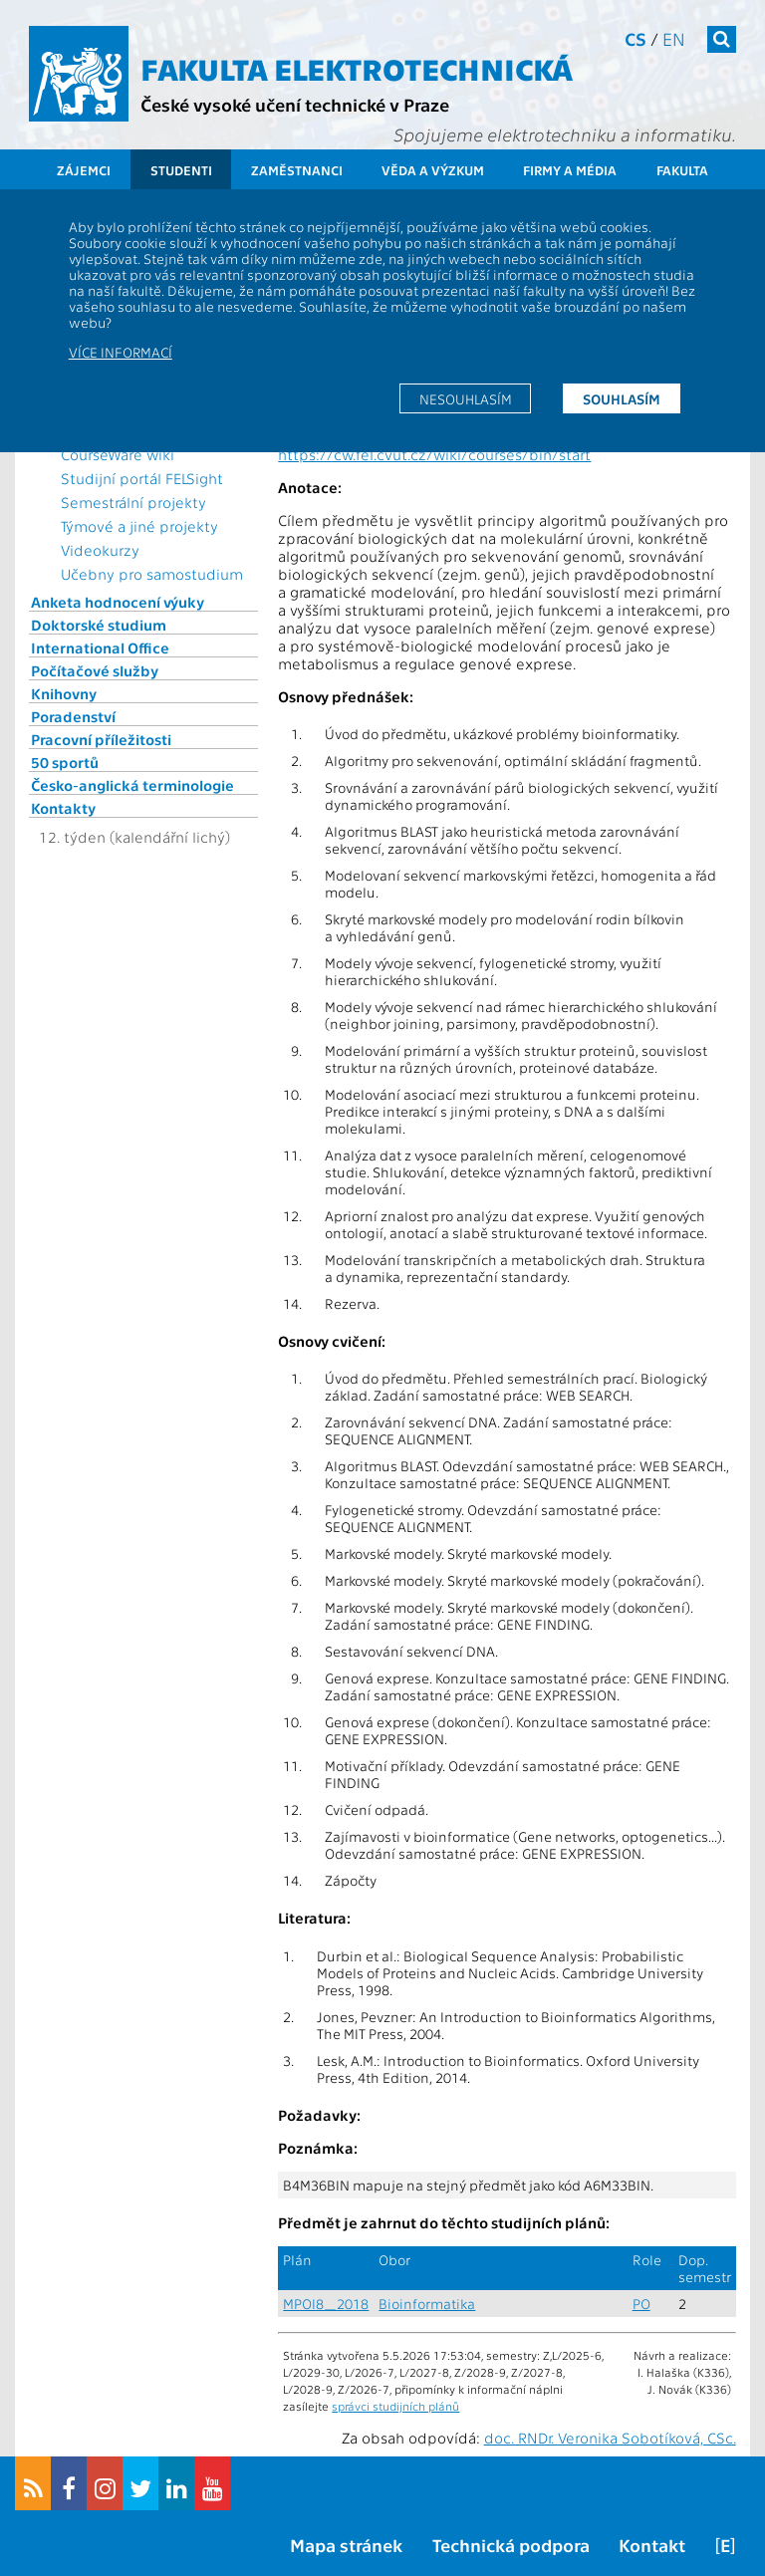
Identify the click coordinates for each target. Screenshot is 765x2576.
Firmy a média (570, 169)
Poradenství (73, 716)
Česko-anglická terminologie (132, 785)
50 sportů (65, 762)
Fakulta (682, 169)
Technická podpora (511, 2544)
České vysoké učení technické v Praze (294, 104)
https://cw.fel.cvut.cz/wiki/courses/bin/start (434, 454)
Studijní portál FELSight (142, 478)
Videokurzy (100, 550)
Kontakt (652, 2544)
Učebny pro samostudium (152, 574)
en (673, 38)
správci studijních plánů (395, 2406)
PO (641, 2303)
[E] (725, 2544)
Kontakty (63, 808)
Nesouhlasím (465, 398)
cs (635, 38)
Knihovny (64, 693)
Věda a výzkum (433, 169)
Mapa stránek (346, 2544)
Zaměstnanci (297, 169)
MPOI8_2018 (326, 2303)
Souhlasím (621, 398)
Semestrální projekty (133, 502)
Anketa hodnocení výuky (117, 602)
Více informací (120, 352)
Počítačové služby (94, 670)
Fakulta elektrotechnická (356, 68)
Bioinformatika (427, 2303)
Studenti (181, 169)
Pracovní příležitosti (101, 739)
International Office (100, 647)
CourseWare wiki (117, 454)
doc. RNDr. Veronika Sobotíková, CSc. (610, 2438)
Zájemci (84, 169)
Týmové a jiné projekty (139, 526)
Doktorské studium (98, 625)
